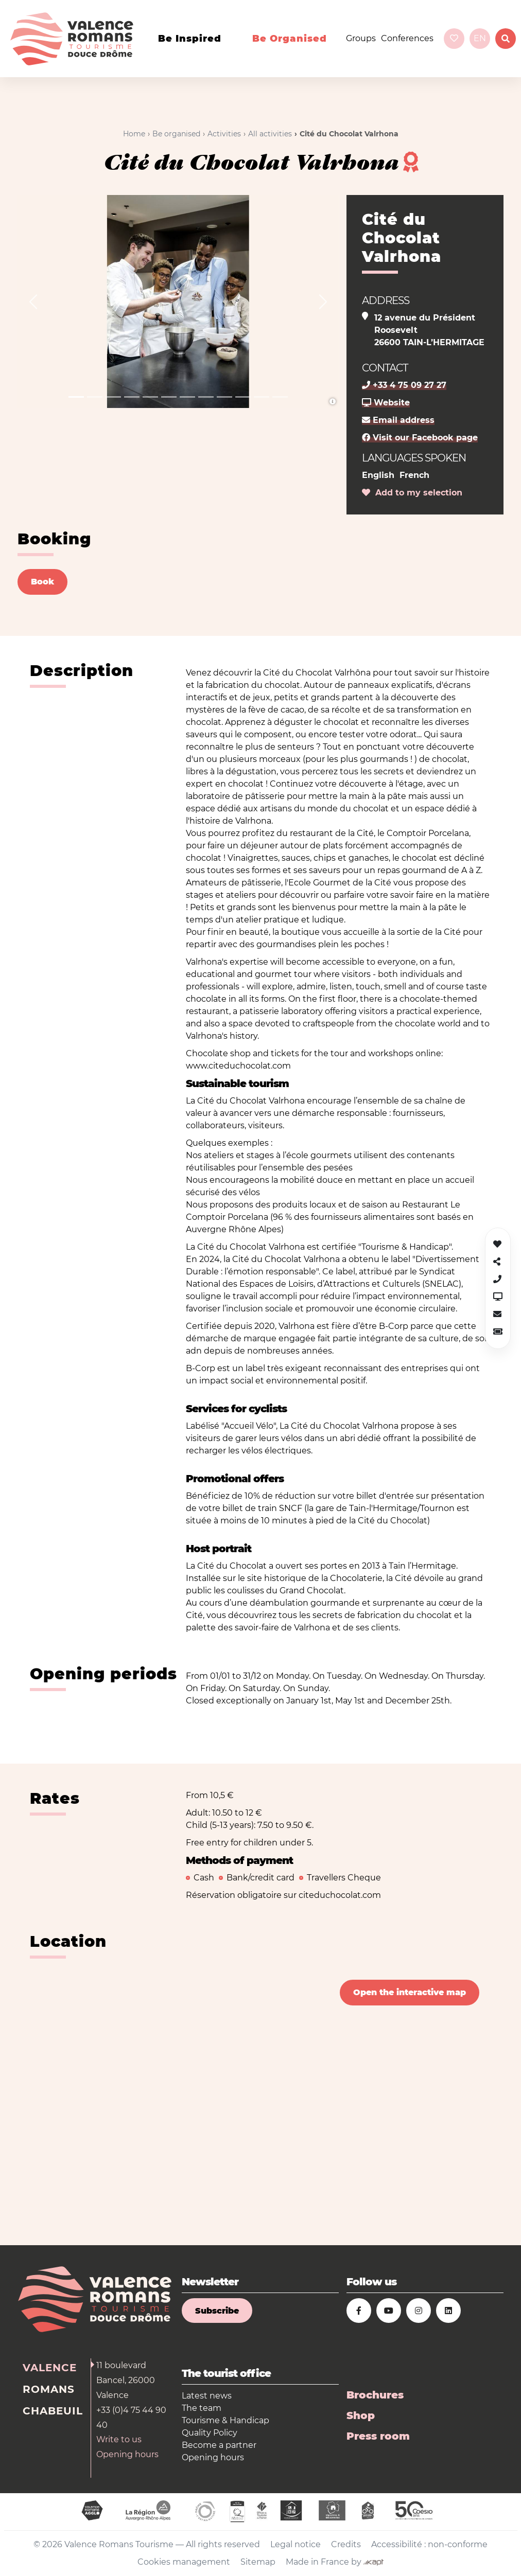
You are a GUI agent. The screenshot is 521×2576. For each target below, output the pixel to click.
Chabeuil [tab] (53, 2411)
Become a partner (219, 2445)
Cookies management (183, 2562)
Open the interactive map (409, 1992)
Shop (360, 2415)
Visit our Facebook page (420, 437)
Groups (361, 38)
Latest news (207, 2396)
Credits (346, 2544)
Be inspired (189, 38)
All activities (270, 133)
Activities (224, 133)
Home (134, 133)
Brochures (375, 2395)
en (480, 38)
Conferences (407, 38)
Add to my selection (412, 493)
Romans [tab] (49, 2389)
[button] (33, 301)
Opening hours (127, 2454)
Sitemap (257, 2562)
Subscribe (217, 2311)
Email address (398, 420)
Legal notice (295, 2544)
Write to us (119, 2439)
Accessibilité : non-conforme (429, 2544)
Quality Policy (209, 2433)
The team (201, 2408)
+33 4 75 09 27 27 (404, 385)
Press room (378, 2436)
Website (386, 402)
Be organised (289, 38)
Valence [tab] (50, 2367)
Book (42, 582)
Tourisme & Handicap (225, 2420)
